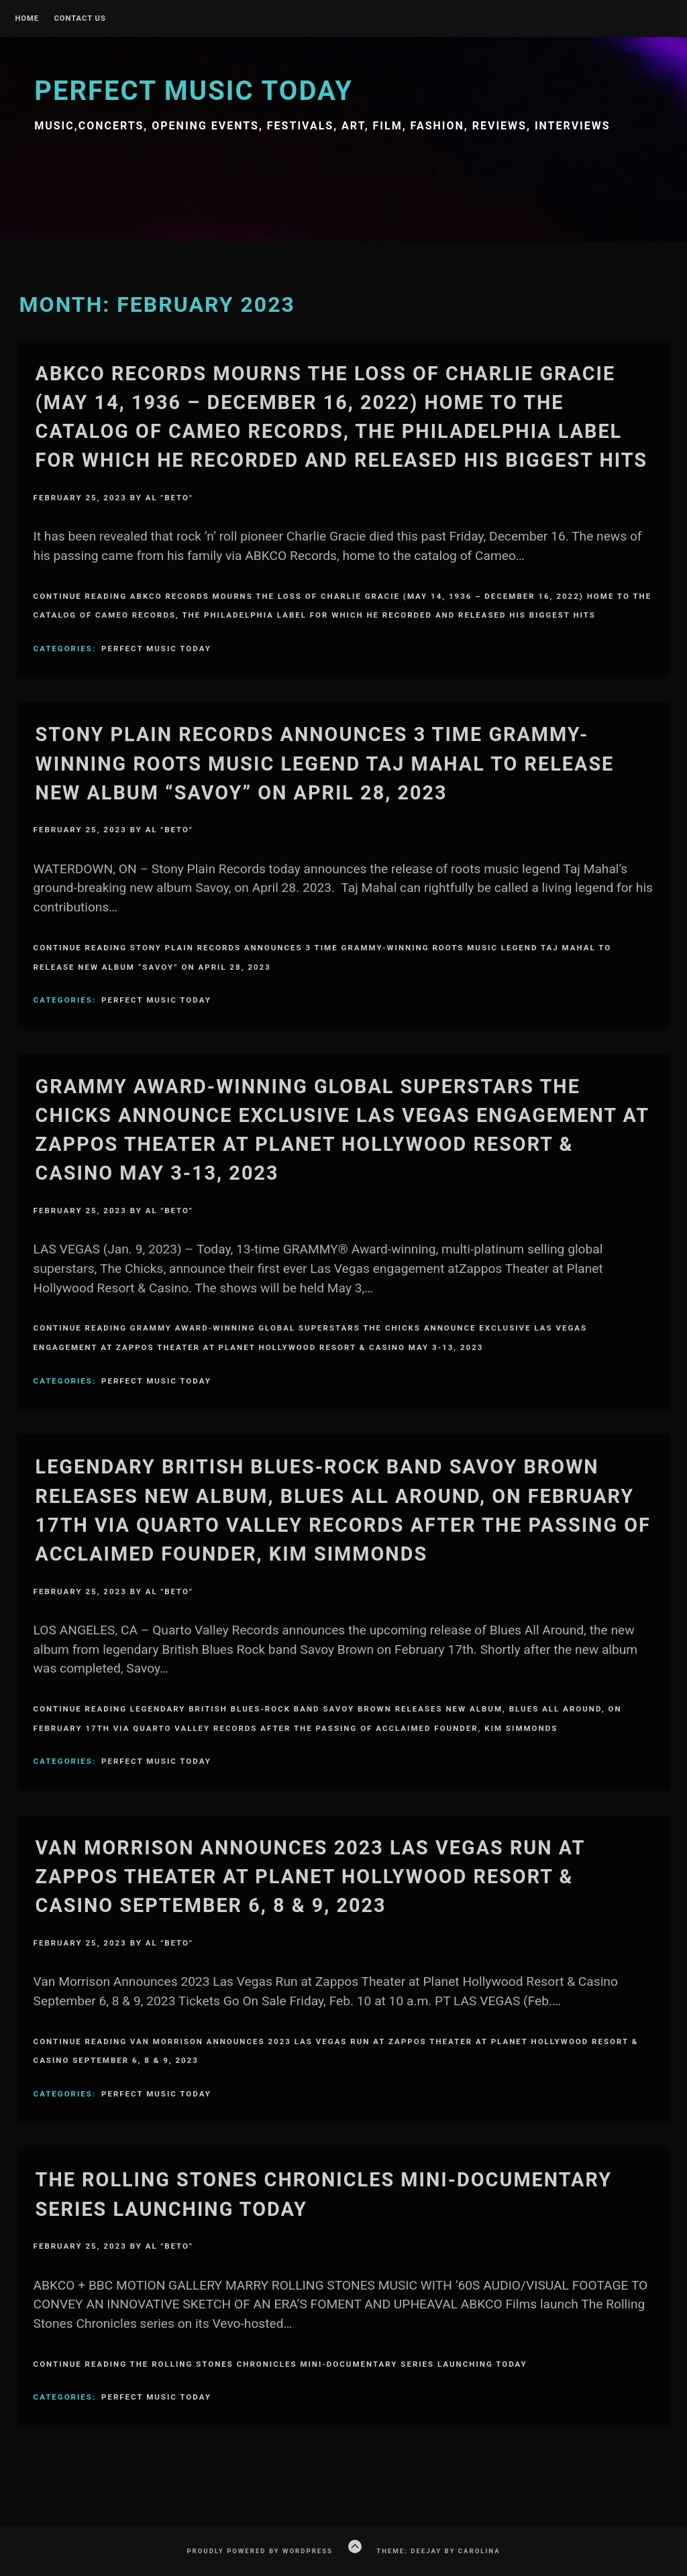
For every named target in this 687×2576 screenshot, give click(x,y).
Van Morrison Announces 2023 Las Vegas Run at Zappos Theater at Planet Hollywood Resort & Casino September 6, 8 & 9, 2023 (311, 1876)
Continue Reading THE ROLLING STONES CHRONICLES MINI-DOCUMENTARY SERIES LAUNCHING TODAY (280, 2364)
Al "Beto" (169, 497)
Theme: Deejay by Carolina (438, 2551)
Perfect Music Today (193, 91)
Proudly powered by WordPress (260, 2551)
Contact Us (79, 19)
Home (27, 19)
